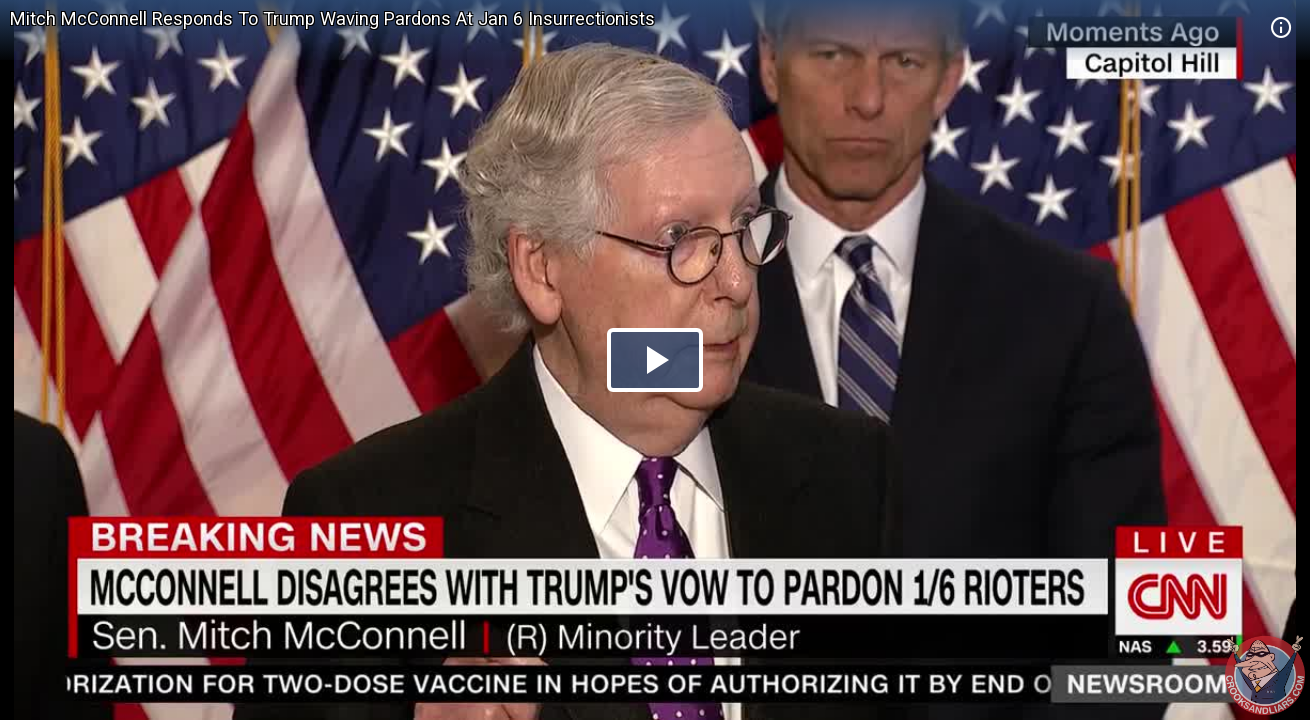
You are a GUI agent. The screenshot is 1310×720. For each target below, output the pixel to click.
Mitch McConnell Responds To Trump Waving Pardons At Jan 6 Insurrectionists (332, 18)
